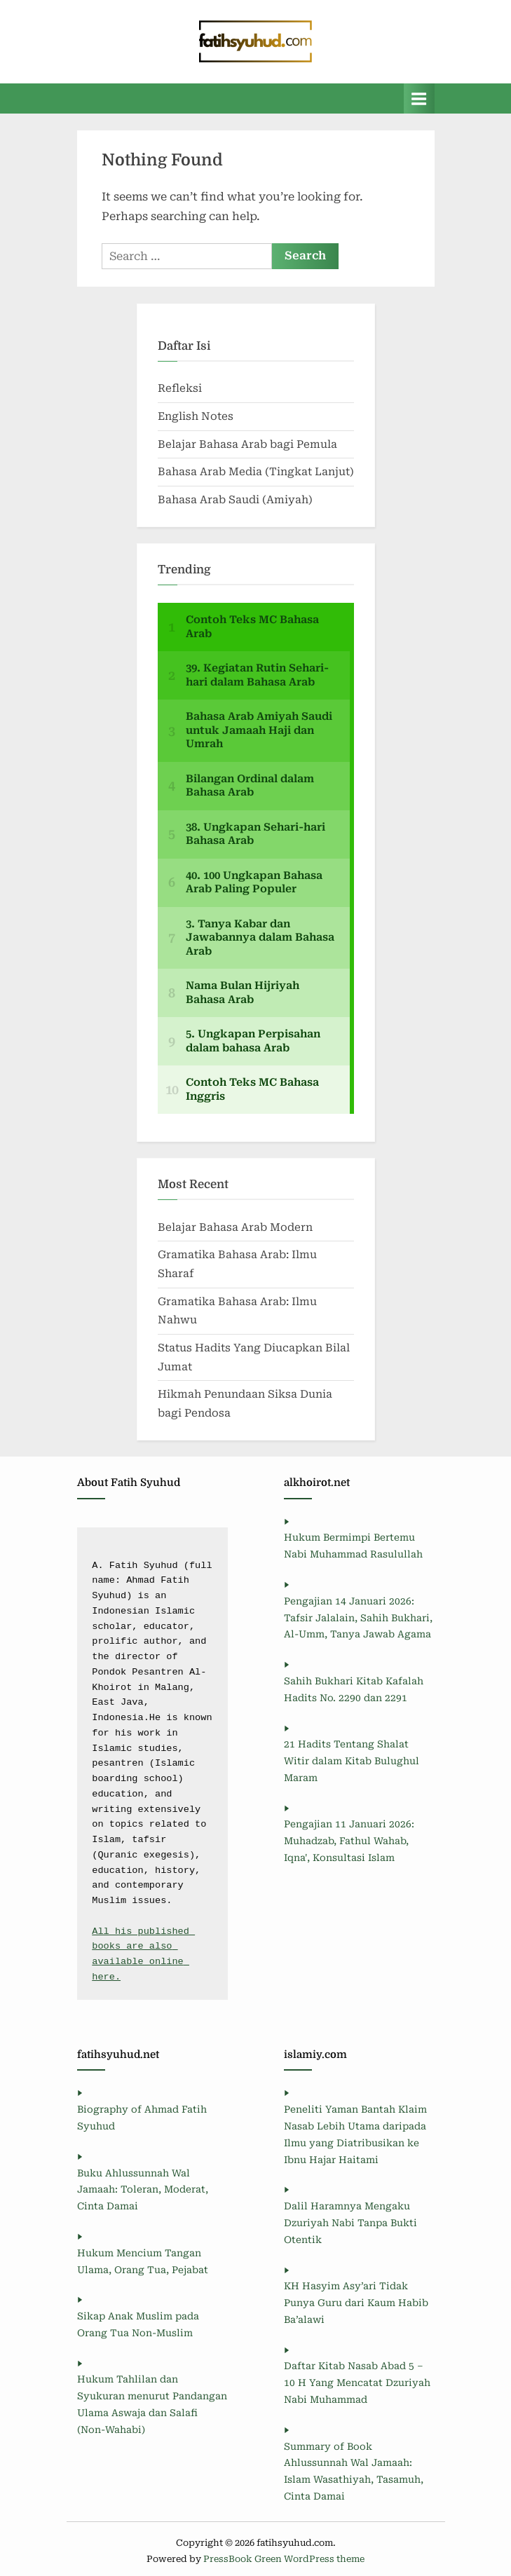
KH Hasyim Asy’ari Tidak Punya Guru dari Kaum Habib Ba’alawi (356, 2302)
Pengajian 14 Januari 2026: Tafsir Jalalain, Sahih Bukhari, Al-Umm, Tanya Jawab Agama (358, 1617)
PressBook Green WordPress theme (283, 2559)
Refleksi (180, 388)
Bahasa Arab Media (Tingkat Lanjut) (256, 471)
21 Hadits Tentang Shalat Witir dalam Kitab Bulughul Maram (351, 1760)
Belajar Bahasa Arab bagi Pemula (247, 444)
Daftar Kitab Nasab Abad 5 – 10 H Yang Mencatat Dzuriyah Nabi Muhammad (357, 2382)
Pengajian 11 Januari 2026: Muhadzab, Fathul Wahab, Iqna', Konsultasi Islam (349, 1840)
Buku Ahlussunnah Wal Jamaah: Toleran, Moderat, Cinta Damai (142, 2189)
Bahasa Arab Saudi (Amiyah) (235, 499)
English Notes (195, 416)
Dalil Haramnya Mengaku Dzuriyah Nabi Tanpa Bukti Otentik (350, 2222)
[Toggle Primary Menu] (419, 98)
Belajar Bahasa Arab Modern (235, 1227)
